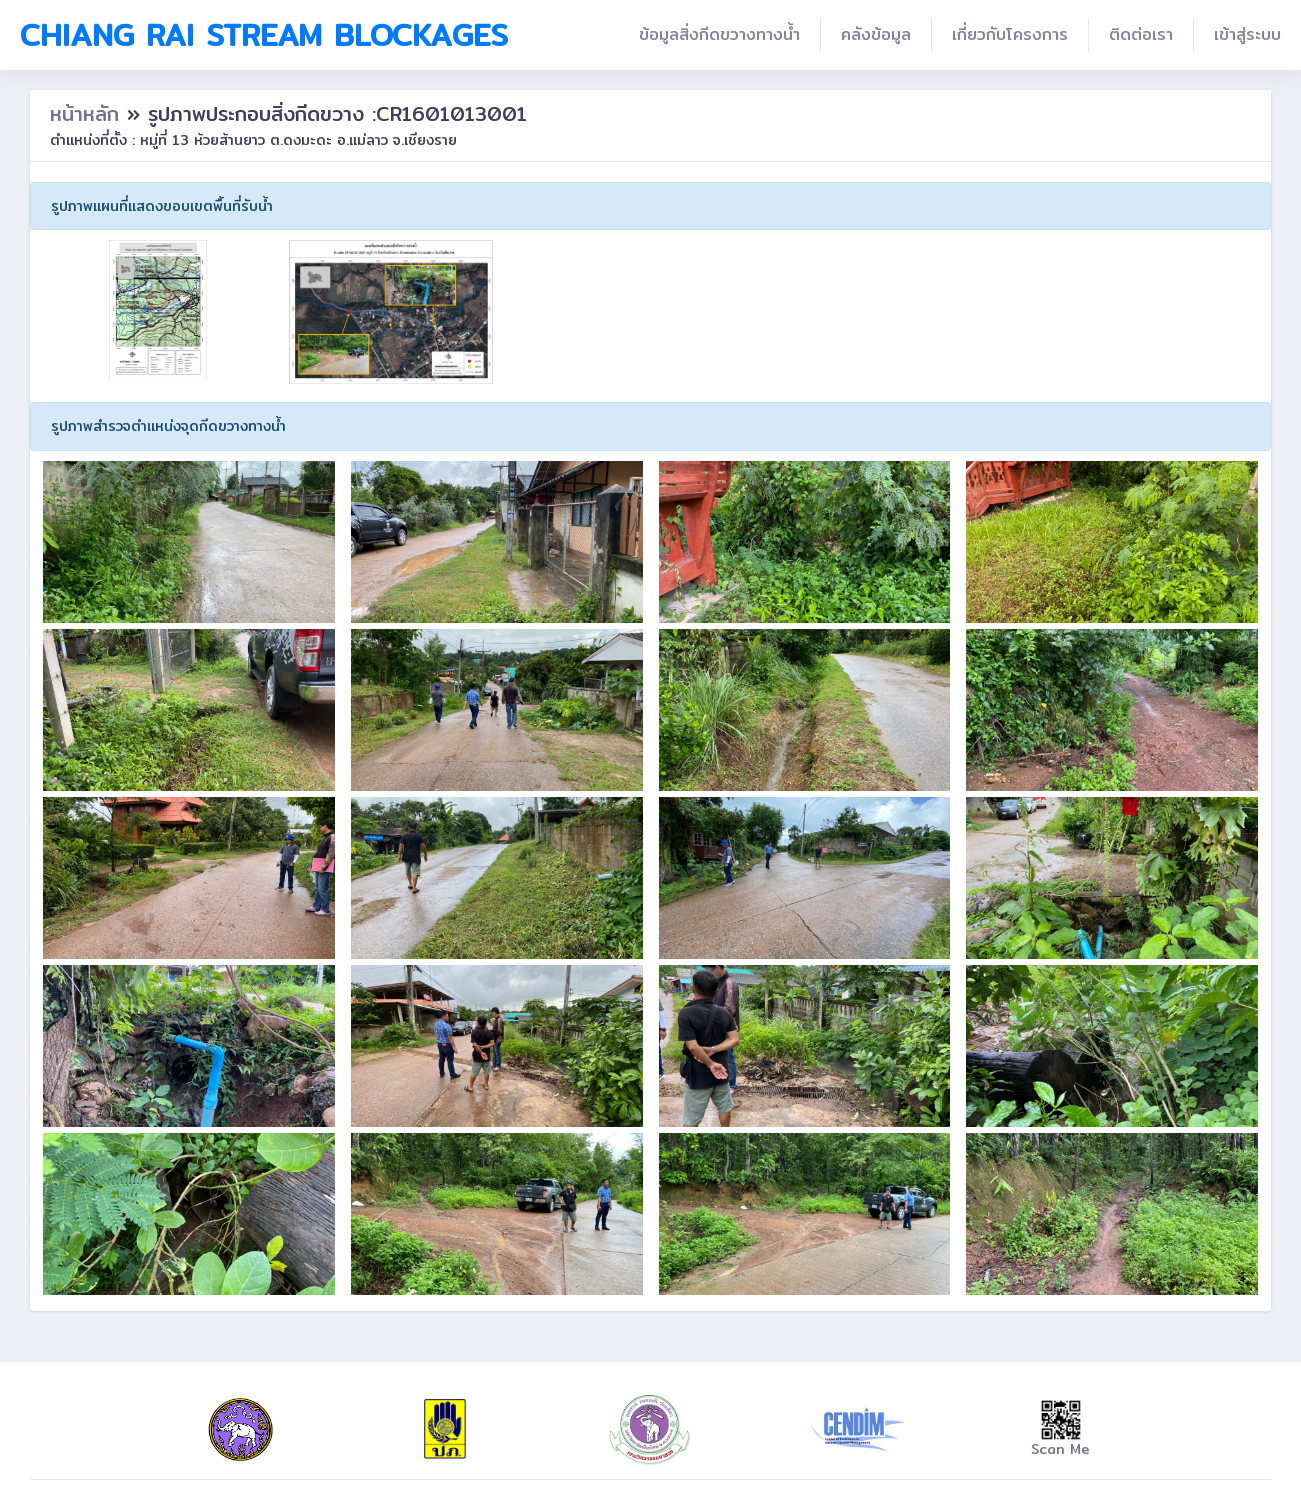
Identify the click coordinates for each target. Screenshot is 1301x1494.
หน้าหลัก (88, 113)
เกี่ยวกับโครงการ (1010, 34)
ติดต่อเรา (1141, 34)
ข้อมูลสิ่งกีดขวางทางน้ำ (719, 34)
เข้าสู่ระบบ (1247, 34)
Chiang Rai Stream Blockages (264, 35)
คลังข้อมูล (876, 34)
